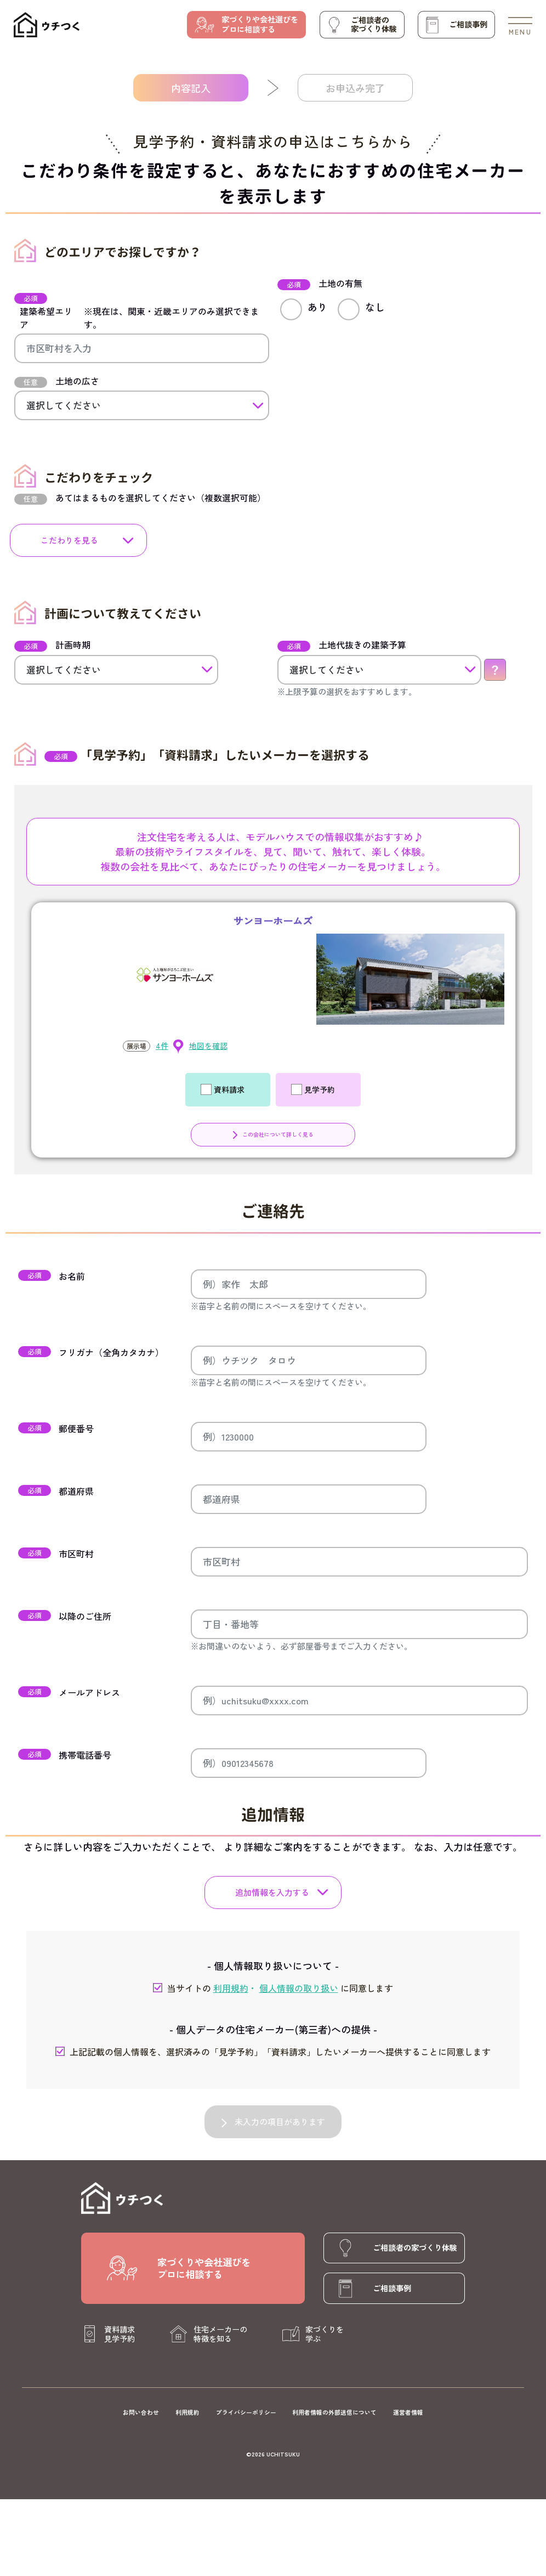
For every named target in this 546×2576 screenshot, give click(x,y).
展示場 (136, 1045)
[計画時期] (116, 670)
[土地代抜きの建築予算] (379, 670)
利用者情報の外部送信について (334, 2412)
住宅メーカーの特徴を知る (220, 2334)
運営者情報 (408, 2412)
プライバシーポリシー (246, 2412)
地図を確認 (208, 1045)
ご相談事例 (468, 24)
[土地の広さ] (141, 405)
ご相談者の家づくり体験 (374, 24)
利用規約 (187, 2412)
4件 (162, 1045)
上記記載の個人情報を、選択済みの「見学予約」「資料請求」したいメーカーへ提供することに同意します (273, 2051)
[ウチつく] (46, 25)
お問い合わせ (141, 2412)
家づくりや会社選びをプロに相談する (259, 24)
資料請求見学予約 (119, 2334)
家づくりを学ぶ (324, 2334)
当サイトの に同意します (273, 1988)
